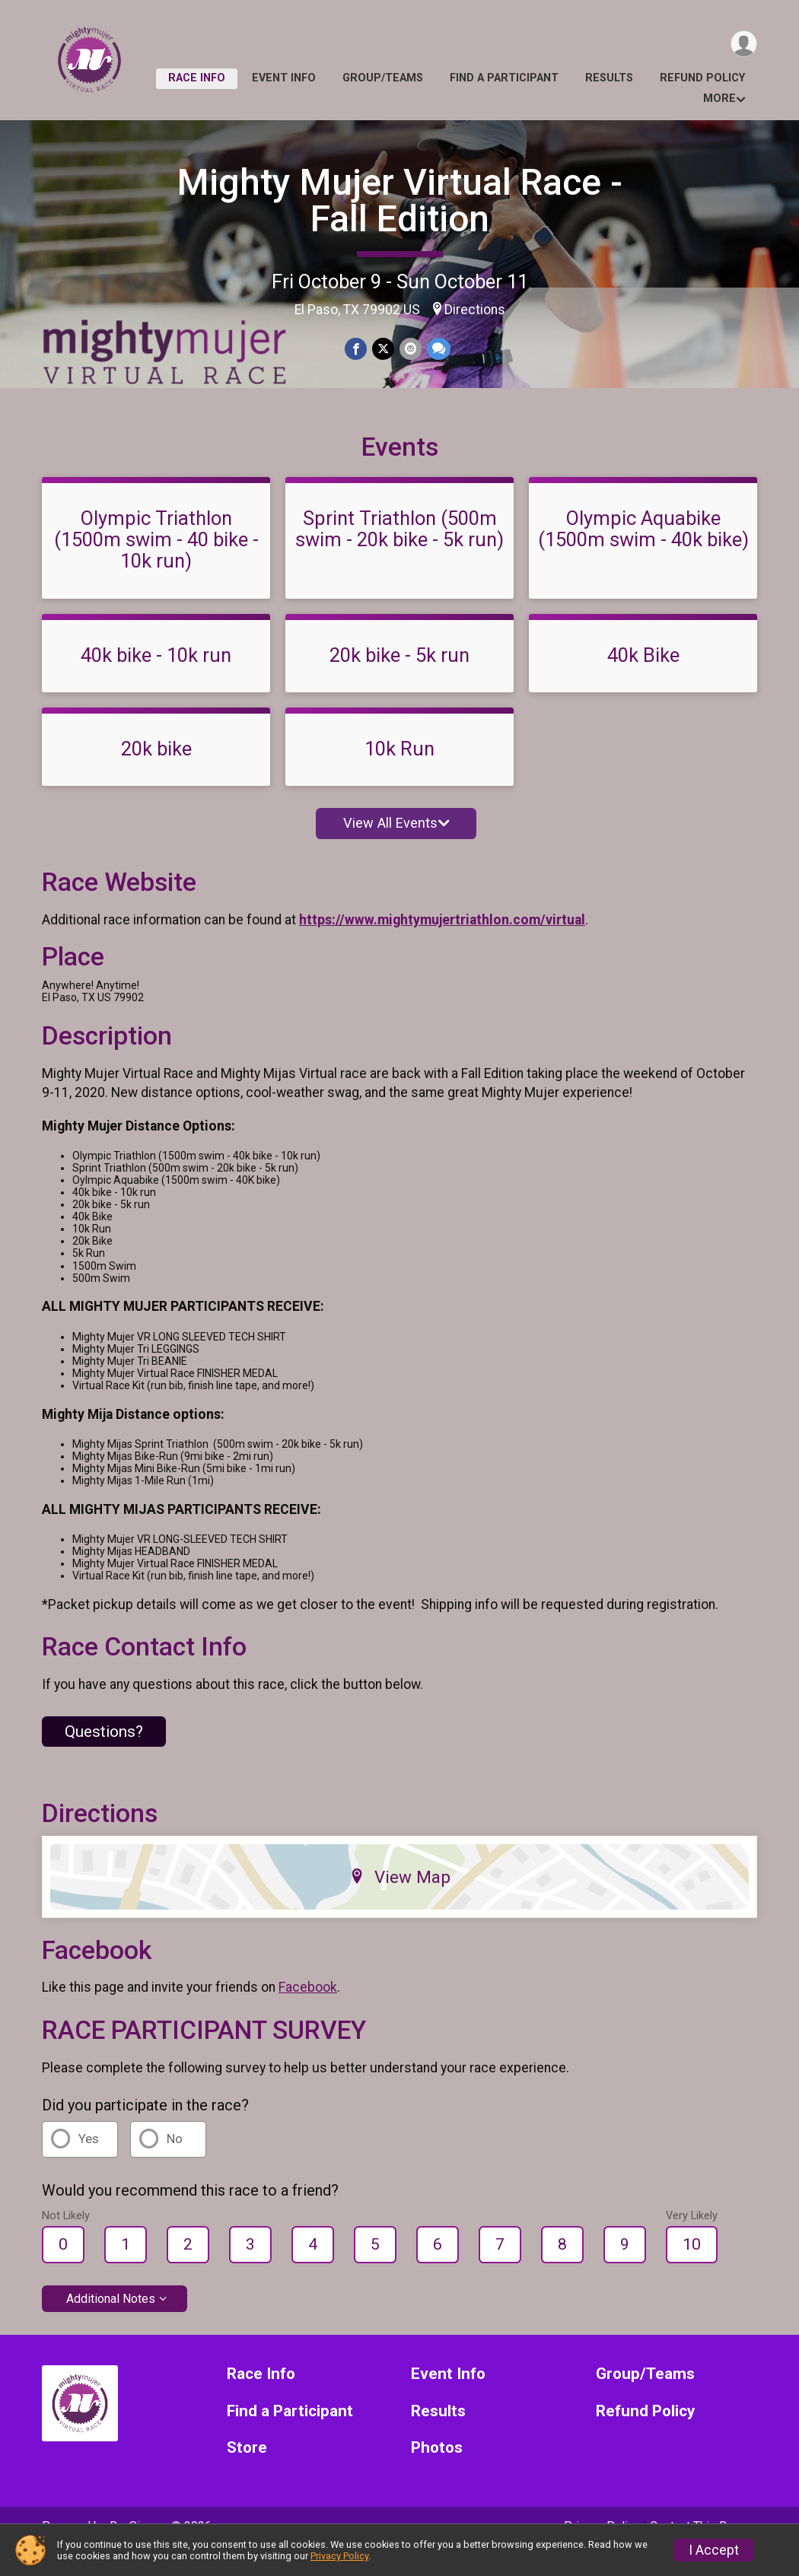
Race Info (196, 78)
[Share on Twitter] (383, 349)
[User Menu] (743, 44)
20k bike (156, 769)
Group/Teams (382, 78)
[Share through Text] (437, 349)
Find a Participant (504, 78)
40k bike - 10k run (156, 675)
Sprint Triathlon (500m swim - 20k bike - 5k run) (399, 550)
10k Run (399, 769)
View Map (399, 1898)
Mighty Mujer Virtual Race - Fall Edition (399, 200)
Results (609, 78)
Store (247, 2469)
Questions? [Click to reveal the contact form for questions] (104, 1752)
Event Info (284, 78)
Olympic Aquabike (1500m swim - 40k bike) (643, 550)
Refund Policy (702, 78)
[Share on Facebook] (356, 349)
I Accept (714, 2550)
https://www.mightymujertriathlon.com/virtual (442, 941)
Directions (474, 309)
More (719, 98)
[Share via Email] (410, 349)
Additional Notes (110, 2319)
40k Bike (643, 675)
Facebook (308, 2008)
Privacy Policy (339, 2556)
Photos (437, 2469)
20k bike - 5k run (399, 675)
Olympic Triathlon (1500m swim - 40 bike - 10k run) (156, 560)
